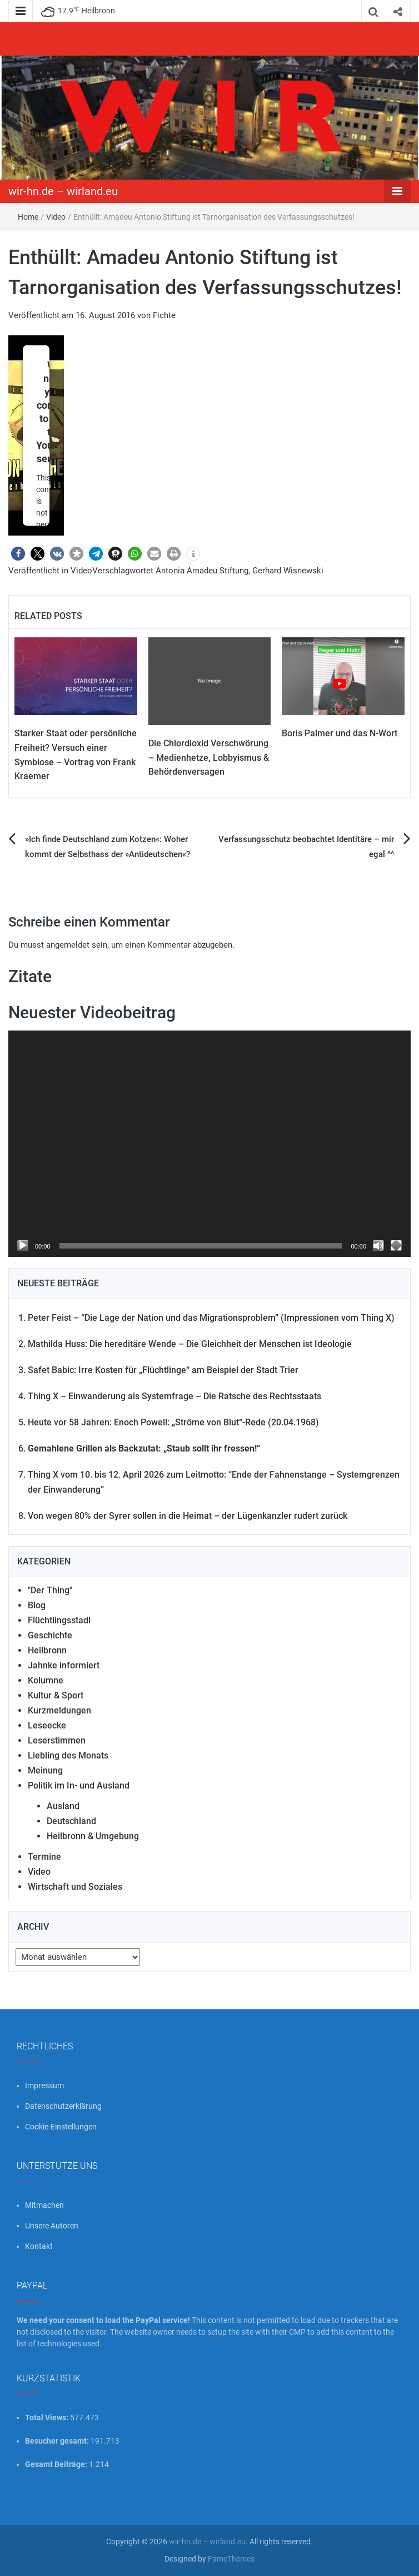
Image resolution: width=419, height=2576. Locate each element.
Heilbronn (47, 1650)
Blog (37, 1605)
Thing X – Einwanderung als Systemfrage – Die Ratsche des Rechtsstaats (174, 1396)
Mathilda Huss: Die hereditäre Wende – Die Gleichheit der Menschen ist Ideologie (190, 1344)
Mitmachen (44, 2205)
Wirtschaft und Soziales (75, 1886)
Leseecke (47, 1725)
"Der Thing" (50, 1590)
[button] (18, 554)
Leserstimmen (57, 1740)
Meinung (45, 1770)
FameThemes (231, 2558)
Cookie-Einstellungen (61, 2126)
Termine (44, 1856)
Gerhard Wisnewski (287, 571)
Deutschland (71, 1821)
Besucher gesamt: (58, 2440)
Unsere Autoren (51, 2225)
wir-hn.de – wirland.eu (63, 191)
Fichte (164, 315)
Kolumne (45, 1680)
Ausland (63, 1806)
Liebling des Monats (68, 1755)
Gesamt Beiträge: (57, 2464)
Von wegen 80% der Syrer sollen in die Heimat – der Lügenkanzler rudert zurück (187, 1515)
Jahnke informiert (63, 1665)
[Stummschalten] (378, 1245)
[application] (209, 1144)
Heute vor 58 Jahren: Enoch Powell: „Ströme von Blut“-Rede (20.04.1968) (173, 1422)
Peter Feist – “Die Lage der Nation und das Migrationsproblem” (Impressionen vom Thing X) (211, 1317)
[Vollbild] (396, 1245)
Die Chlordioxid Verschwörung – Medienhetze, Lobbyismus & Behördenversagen (208, 757)
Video (56, 216)
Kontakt (39, 2246)
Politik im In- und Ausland (78, 1785)
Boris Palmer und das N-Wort (339, 733)
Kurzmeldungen (59, 1710)
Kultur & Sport (55, 1695)
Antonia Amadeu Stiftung (202, 571)
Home (28, 216)
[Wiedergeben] (22, 1245)
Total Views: (47, 2417)
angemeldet (67, 945)
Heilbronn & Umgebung (93, 1836)
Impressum (44, 2085)
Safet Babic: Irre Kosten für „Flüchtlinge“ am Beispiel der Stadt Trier (163, 1370)
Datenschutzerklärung (63, 2106)
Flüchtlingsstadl (59, 1620)
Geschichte (50, 1635)
